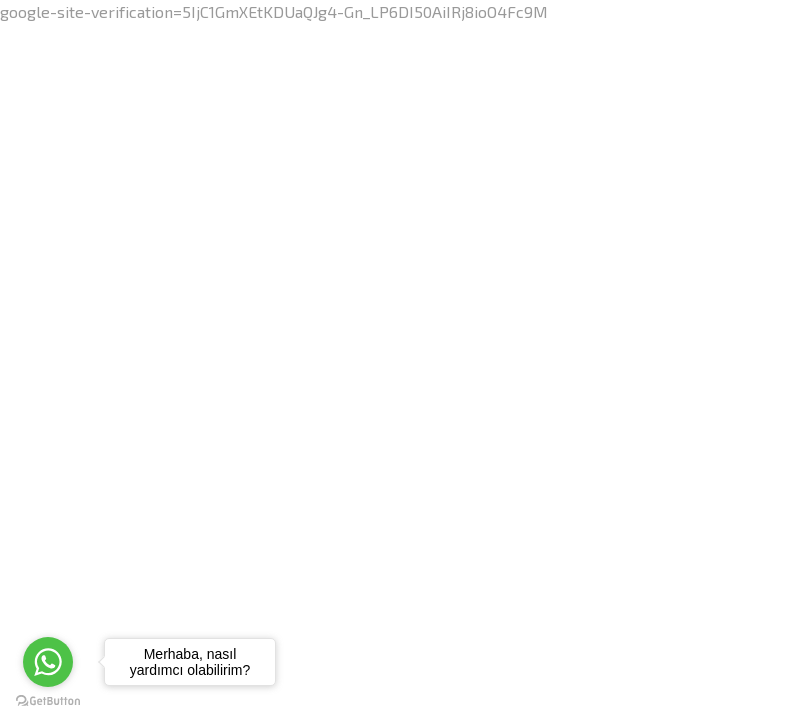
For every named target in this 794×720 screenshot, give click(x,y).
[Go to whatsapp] (48, 662)
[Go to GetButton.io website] (48, 700)
